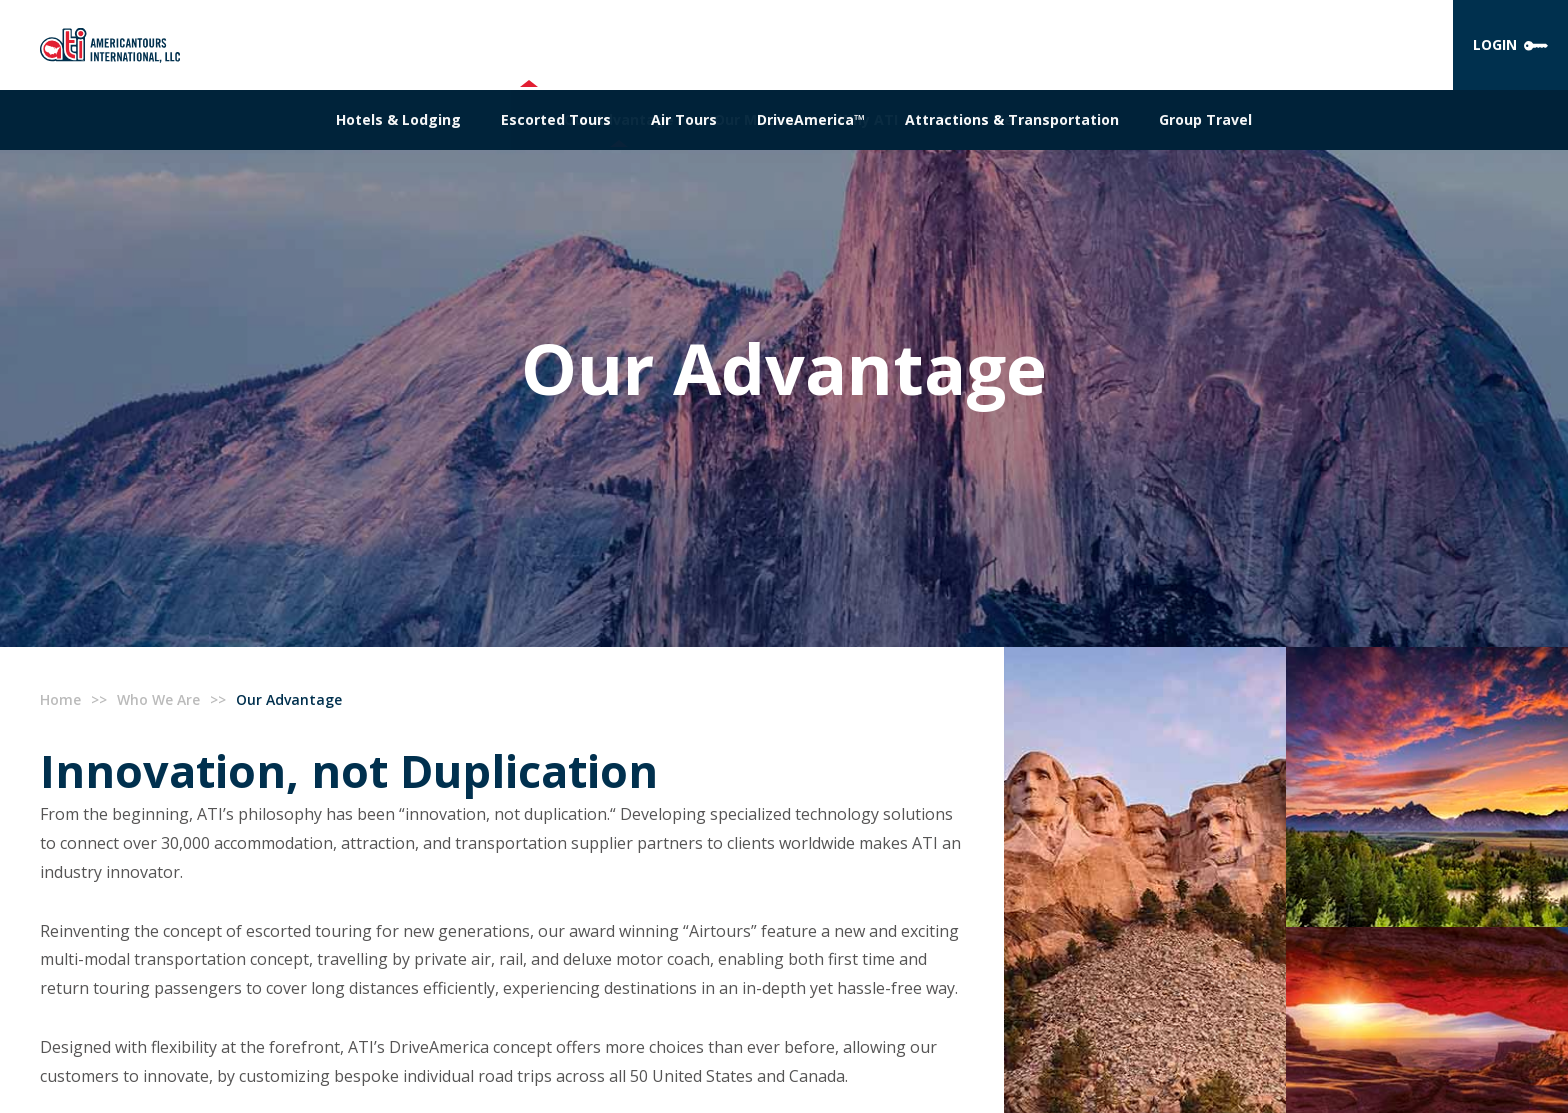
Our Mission (756, 119)
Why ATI (868, 119)
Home (60, 699)
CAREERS (976, 44)
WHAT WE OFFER (674, 44)
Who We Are (158, 699)
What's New (981, 119)
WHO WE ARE (528, 44)
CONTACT (1084, 44)
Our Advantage (619, 119)
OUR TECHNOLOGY (839, 44)
